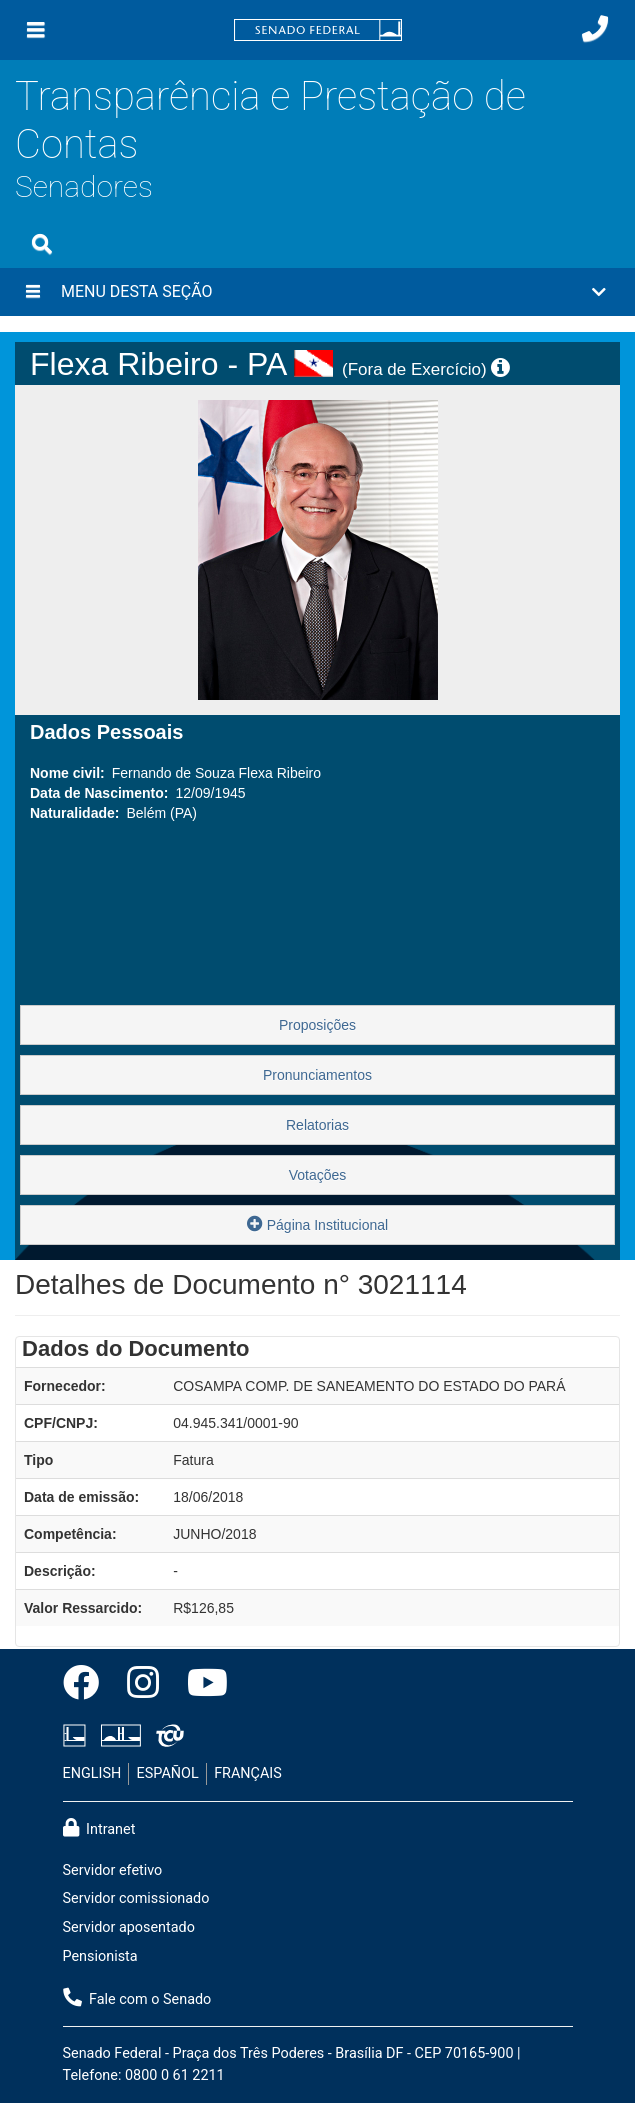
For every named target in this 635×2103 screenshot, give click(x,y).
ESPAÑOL (168, 1773)
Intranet (99, 1828)
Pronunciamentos (317, 1075)
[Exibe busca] (42, 244)
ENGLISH (92, 1773)
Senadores (84, 186)
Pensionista (100, 1956)
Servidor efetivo (113, 1870)
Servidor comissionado (136, 1898)
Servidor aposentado (129, 1927)
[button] (317, 292)
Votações (318, 1175)
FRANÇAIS (248, 1773)
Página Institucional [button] (317, 1223)
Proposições (317, 1025)
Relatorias (317, 1125)
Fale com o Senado (137, 1998)
